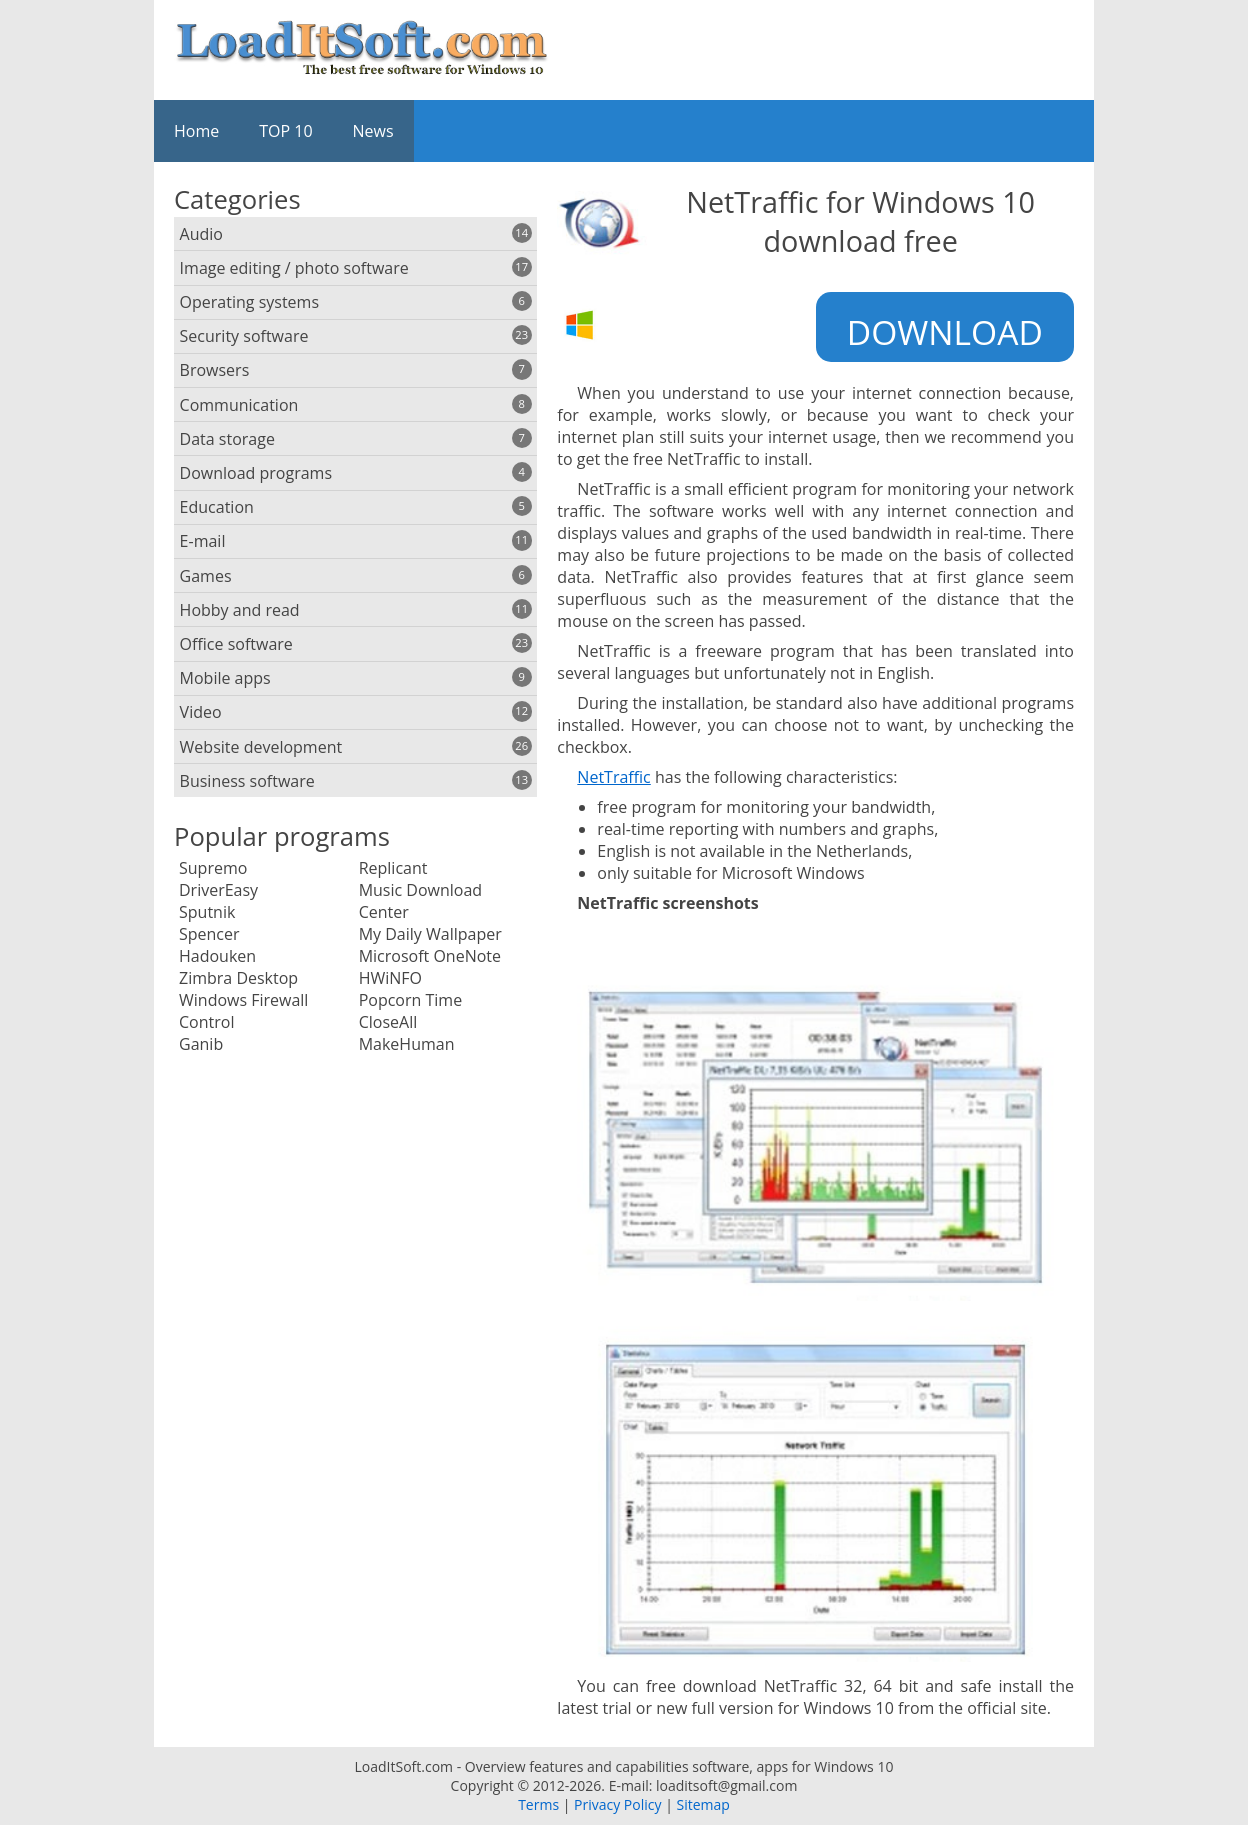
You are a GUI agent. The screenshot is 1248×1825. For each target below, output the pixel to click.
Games (356, 576)
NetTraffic (613, 777)
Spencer (209, 934)
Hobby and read (356, 610)
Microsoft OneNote (430, 956)
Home (196, 131)
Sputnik (207, 912)
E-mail (356, 541)
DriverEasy (218, 890)
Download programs (356, 473)
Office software (356, 644)
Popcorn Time (410, 1000)
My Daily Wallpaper (430, 934)
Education (356, 507)
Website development (356, 747)
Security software (356, 336)
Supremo (213, 868)
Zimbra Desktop (238, 978)
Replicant (393, 868)
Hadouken (217, 956)
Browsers (356, 370)
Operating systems (356, 302)
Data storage (356, 439)
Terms (538, 1804)
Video (356, 712)
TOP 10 (285, 131)
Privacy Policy (617, 1804)
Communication (356, 405)
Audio (356, 234)
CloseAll (388, 1022)
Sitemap (702, 1804)
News (373, 131)
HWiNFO (390, 978)
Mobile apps (356, 678)
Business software (356, 781)
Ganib (201, 1044)
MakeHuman (407, 1044)
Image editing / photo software (356, 268)
